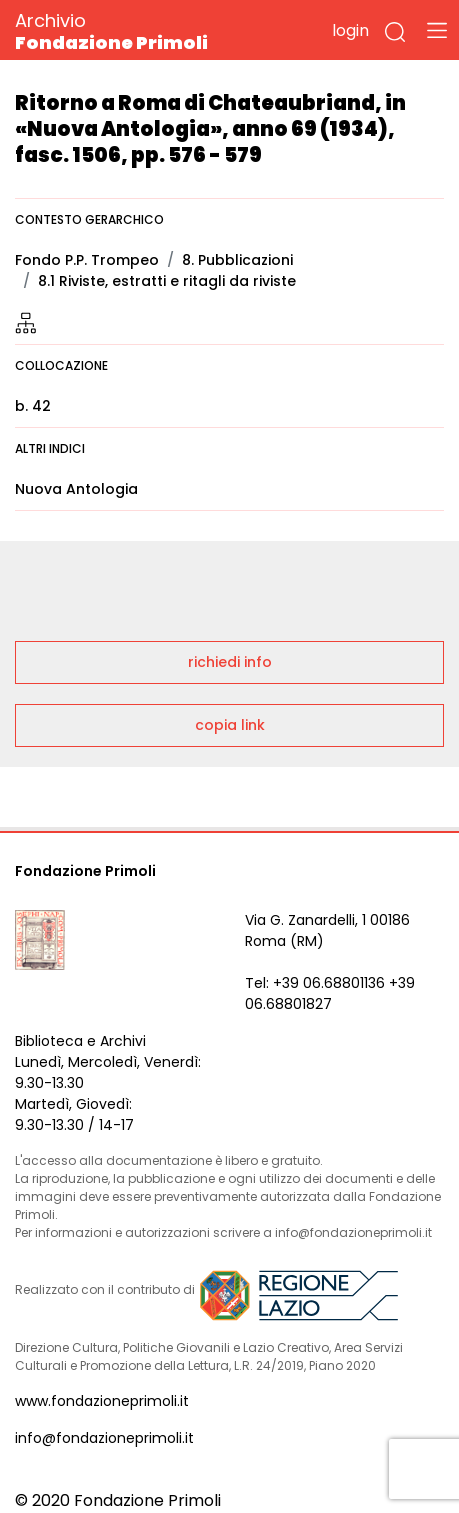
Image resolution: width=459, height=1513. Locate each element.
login (350, 30)
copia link (230, 725)
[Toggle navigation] (437, 30)
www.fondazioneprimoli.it (102, 1401)
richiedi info (230, 662)
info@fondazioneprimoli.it (104, 1438)
